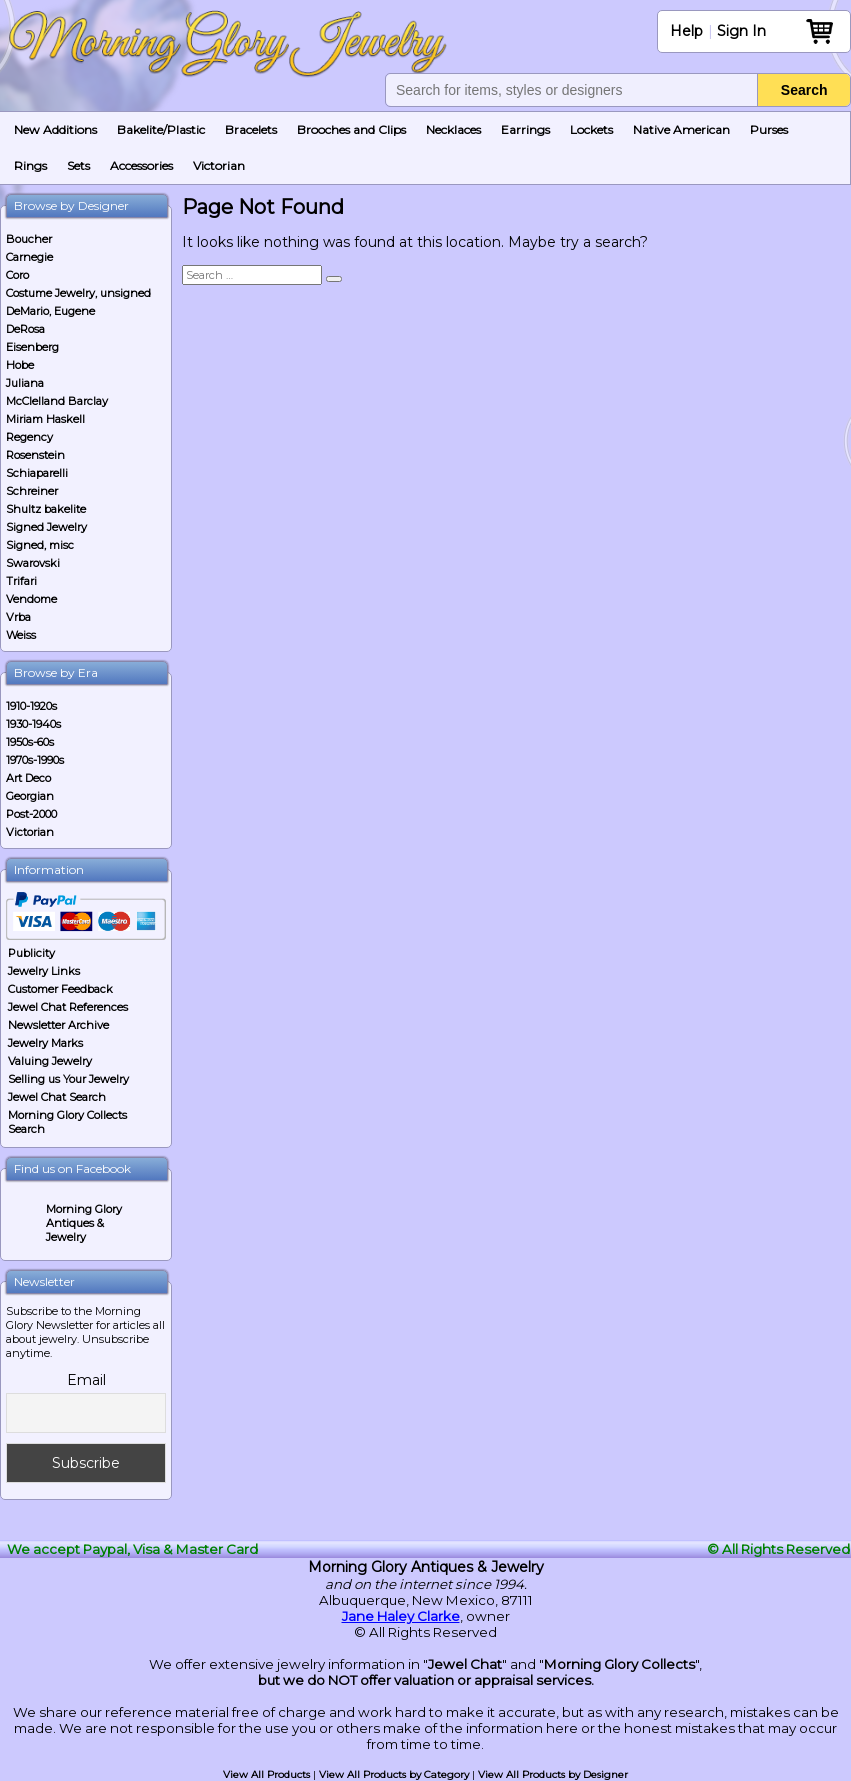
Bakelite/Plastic (161, 129)
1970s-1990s (35, 760)
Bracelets (251, 129)
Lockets (591, 129)
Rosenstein (35, 455)
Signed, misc (40, 545)
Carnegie (29, 257)
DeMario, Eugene (50, 311)
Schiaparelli (37, 473)
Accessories (141, 165)
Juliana (25, 383)
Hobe (20, 365)
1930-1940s (33, 724)
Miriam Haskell (45, 419)
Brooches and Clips (351, 129)
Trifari (21, 581)
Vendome (31, 599)
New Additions (55, 129)
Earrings (525, 129)
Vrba (18, 617)
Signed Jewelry (46, 527)
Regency (29, 437)
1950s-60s (30, 742)
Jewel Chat (465, 1664)
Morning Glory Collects (619, 1664)
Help (686, 31)
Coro (17, 275)
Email (86, 1380)
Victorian (219, 165)
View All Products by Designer (553, 1774)
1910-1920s (31, 706)
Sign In (741, 31)
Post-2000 (31, 814)
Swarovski (33, 563)
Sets (78, 165)
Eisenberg (32, 347)
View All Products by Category (394, 1774)
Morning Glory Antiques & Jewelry (84, 1223)
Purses (769, 129)
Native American (681, 129)
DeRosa (25, 329)
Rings (30, 165)
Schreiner (32, 491)
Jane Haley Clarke (401, 1616)
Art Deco (28, 778)
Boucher (29, 239)
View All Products (266, 1774)
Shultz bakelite (46, 509)
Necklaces (453, 129)
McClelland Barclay (57, 401)
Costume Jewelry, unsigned (78, 293)
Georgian (30, 796)
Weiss (21, 635)
